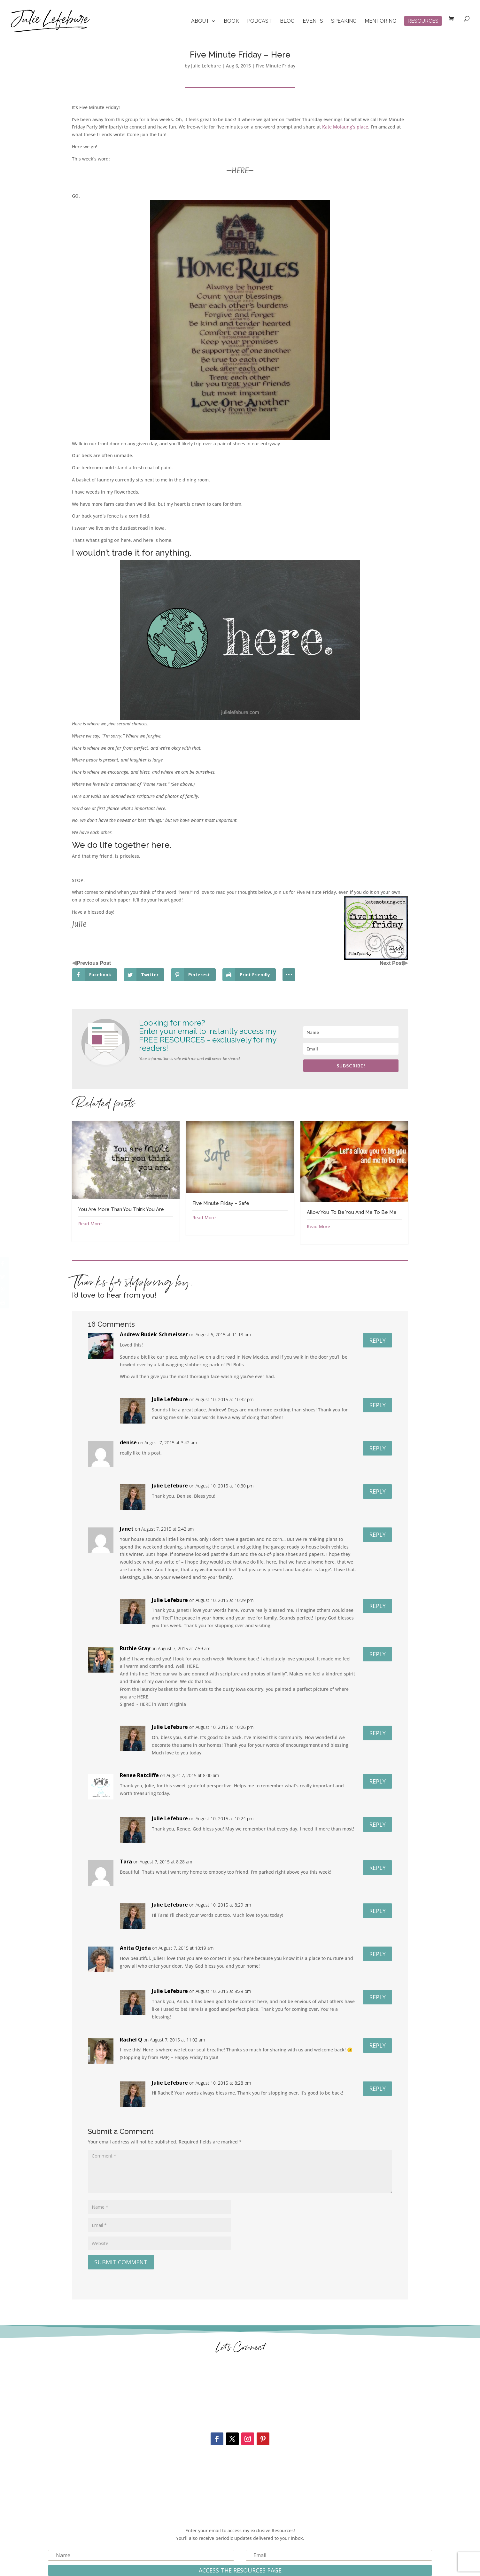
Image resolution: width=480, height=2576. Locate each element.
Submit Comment (121, 2262)
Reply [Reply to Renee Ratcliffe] (377, 1781)
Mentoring (380, 21)
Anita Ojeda (135, 1947)
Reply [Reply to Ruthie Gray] (377, 1654)
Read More (90, 1224)
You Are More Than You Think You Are (121, 1209)
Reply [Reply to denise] (377, 1448)
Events (313, 21)
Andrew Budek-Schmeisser (154, 1334)
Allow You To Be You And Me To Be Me (352, 1212)
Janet (127, 1528)
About (200, 21)
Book (231, 21)
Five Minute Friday (275, 66)
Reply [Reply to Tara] (377, 1867)
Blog (287, 21)
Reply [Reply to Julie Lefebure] (377, 1405)
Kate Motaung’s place (345, 127)
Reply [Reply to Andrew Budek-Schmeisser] (377, 1340)
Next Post (391, 963)
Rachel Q (131, 2039)
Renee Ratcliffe (139, 1775)
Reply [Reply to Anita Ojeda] (377, 1954)
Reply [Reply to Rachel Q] (377, 2045)
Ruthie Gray (135, 1648)
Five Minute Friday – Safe (220, 1203)
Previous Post (94, 963)
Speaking (344, 21)
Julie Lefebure (206, 66)
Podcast (259, 21)
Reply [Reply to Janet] (377, 1534)
